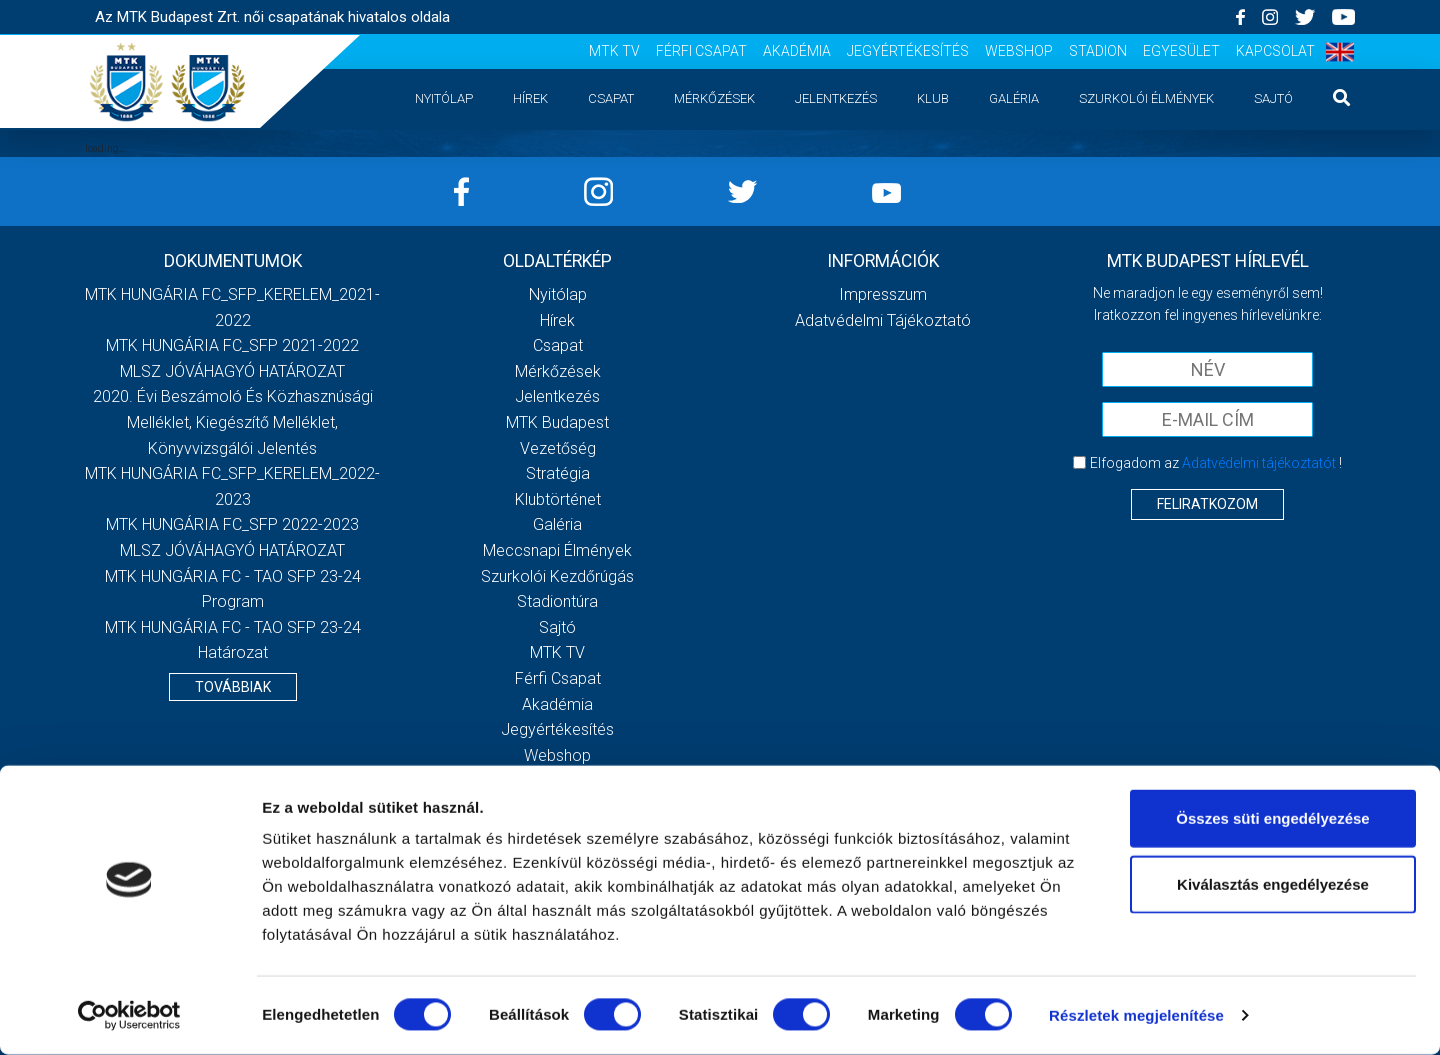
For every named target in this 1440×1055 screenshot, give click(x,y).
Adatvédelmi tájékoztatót (1259, 463)
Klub (933, 98)
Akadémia (797, 51)
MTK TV (614, 51)
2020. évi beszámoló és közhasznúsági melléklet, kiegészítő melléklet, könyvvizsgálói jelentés (233, 422)
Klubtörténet (558, 499)
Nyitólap (444, 98)
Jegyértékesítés (908, 51)
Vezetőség (558, 448)
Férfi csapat (701, 51)
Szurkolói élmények (1146, 98)
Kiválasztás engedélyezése (1273, 884)
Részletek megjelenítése (1136, 1015)
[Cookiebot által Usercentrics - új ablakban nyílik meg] (129, 1016)
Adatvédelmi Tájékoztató (883, 320)
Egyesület (1181, 51)
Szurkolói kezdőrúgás (557, 576)
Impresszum (883, 294)
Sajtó (1273, 98)
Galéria (1014, 98)
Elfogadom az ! (1216, 463)
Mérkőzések (714, 98)
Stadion (1098, 51)
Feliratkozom (1207, 504)
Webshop (1019, 51)
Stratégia (558, 473)
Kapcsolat (1275, 51)
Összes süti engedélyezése (1272, 818)
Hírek (530, 98)
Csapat (611, 98)
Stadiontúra (557, 601)
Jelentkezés (836, 98)
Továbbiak (233, 687)
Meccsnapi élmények (557, 550)
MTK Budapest (557, 422)
